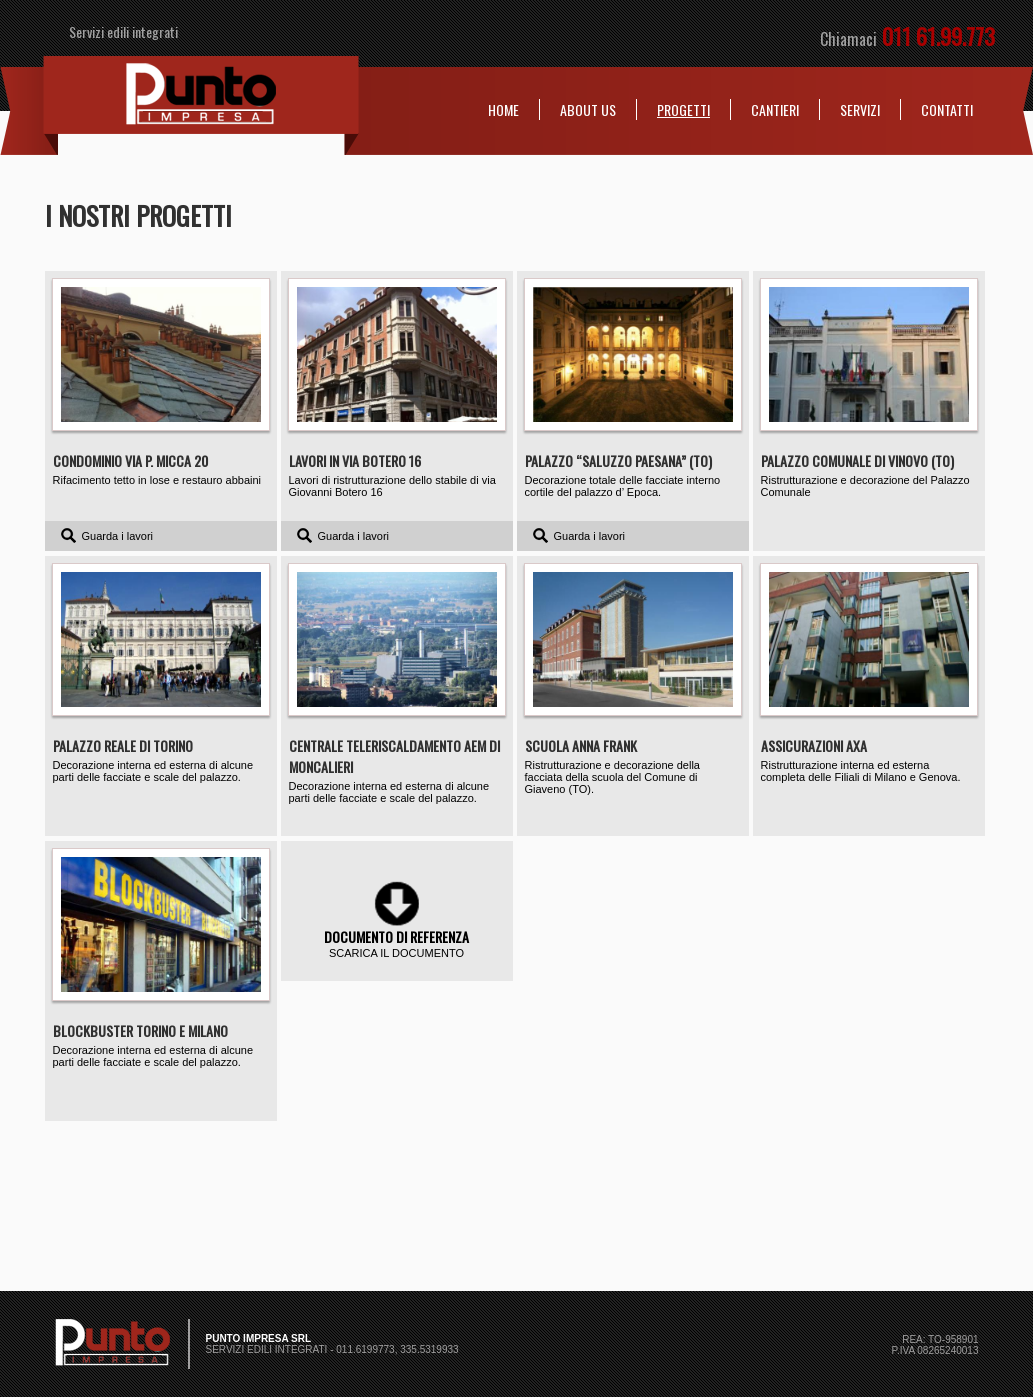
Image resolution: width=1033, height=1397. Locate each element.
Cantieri (775, 109)
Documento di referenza (396, 936)
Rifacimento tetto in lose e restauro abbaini (161, 382)
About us (588, 109)
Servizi (860, 109)
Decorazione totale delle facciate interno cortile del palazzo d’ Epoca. (633, 388)
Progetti (683, 109)
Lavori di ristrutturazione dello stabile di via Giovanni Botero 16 (397, 388)
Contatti (947, 109)
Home (503, 109)
